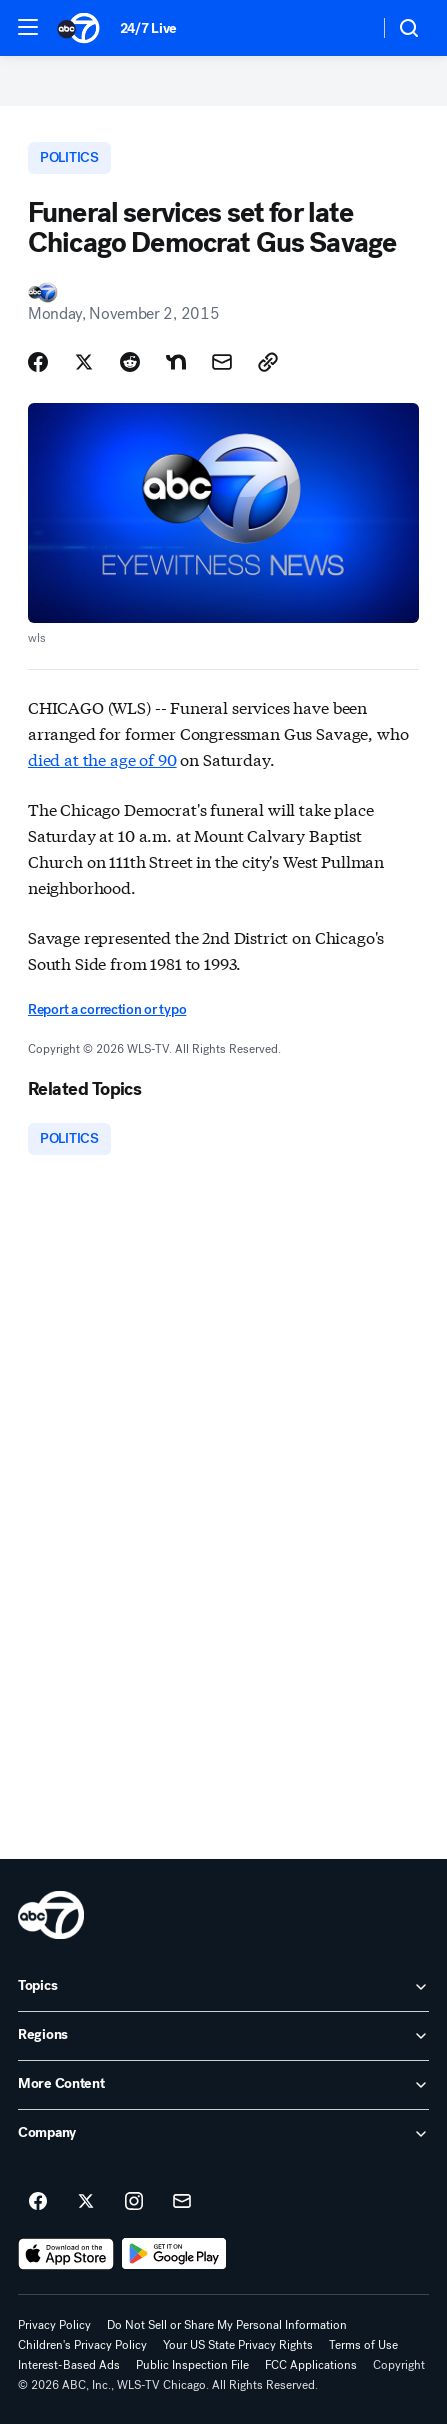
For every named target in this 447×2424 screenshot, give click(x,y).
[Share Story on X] (84, 362)
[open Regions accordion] (223, 2036)
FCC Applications (311, 2365)
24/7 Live (148, 28)
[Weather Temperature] (347, 28)
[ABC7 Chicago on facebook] (38, 2202)
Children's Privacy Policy (82, 2345)
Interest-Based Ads (69, 2365)
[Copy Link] (268, 362)
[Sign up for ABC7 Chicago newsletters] (182, 2202)
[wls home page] (51, 1915)
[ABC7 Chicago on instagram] (134, 2202)
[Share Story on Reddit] (130, 362)
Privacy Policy (54, 2325)
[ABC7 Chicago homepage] (78, 28)
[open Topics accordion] (223, 1987)
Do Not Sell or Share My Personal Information (227, 2325)
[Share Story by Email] (222, 362)
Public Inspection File (192, 2365)
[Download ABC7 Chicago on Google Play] (174, 2254)
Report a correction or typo (107, 1009)
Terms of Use (363, 2345)
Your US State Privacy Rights (238, 2345)
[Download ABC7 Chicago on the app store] (66, 2254)
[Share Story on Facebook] (38, 362)
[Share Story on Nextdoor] (176, 362)
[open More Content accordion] (223, 2085)
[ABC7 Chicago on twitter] (86, 2202)
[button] (28, 27)
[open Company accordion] (223, 2134)
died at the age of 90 (102, 758)
